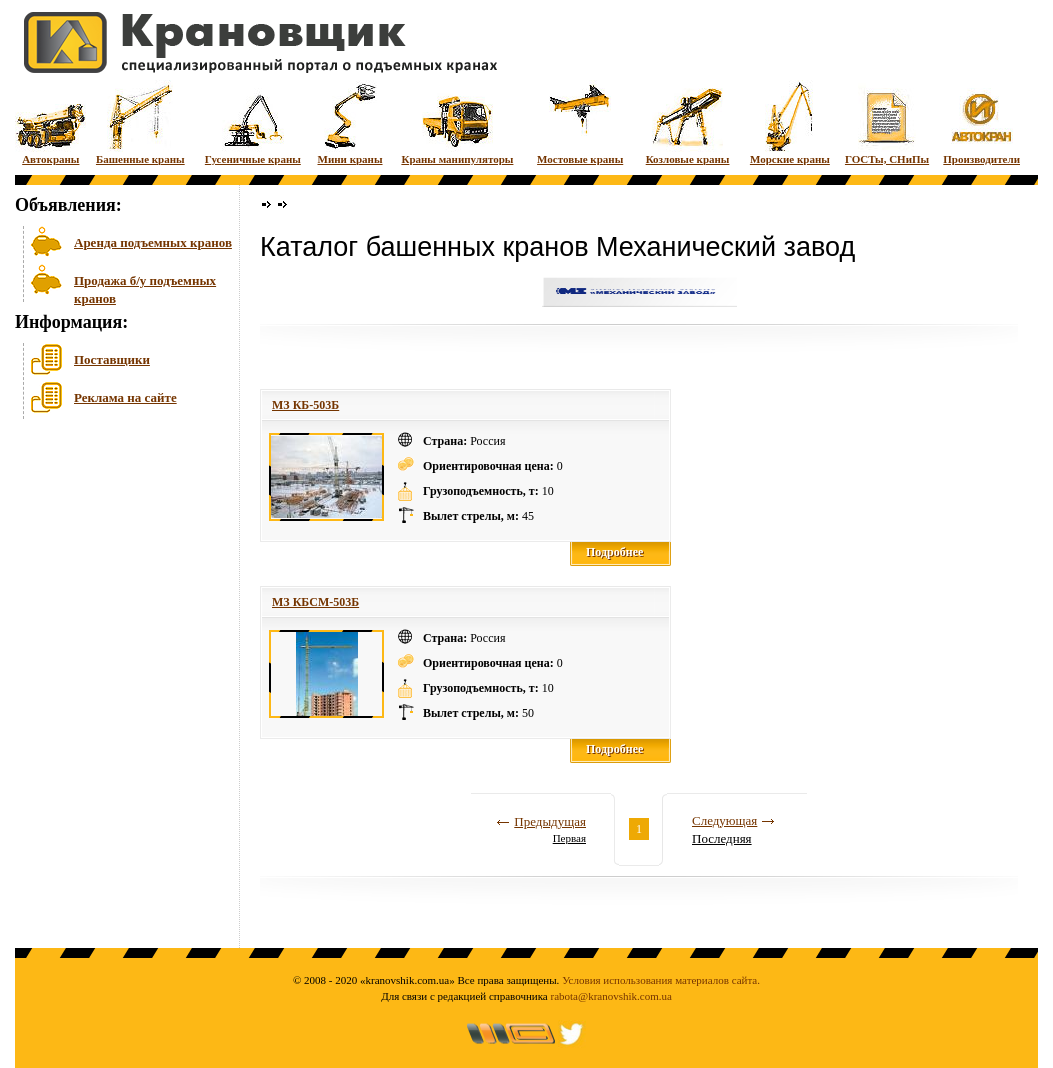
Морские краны (790, 122)
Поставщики (112, 359)
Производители (981, 122)
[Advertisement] (115, 579)
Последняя (722, 838)
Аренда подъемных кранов (153, 242)
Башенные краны (140, 122)
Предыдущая (550, 821)
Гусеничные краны (253, 122)
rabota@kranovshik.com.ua (611, 996)
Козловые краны (688, 122)
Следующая (724, 820)
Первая (569, 838)
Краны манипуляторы (457, 122)
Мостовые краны (580, 122)
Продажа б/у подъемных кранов (145, 287)
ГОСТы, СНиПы (887, 122)
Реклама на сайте (125, 397)
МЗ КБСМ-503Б (315, 602)
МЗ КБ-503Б (305, 405)
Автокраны (50, 122)
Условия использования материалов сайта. (661, 980)
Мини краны (350, 122)
